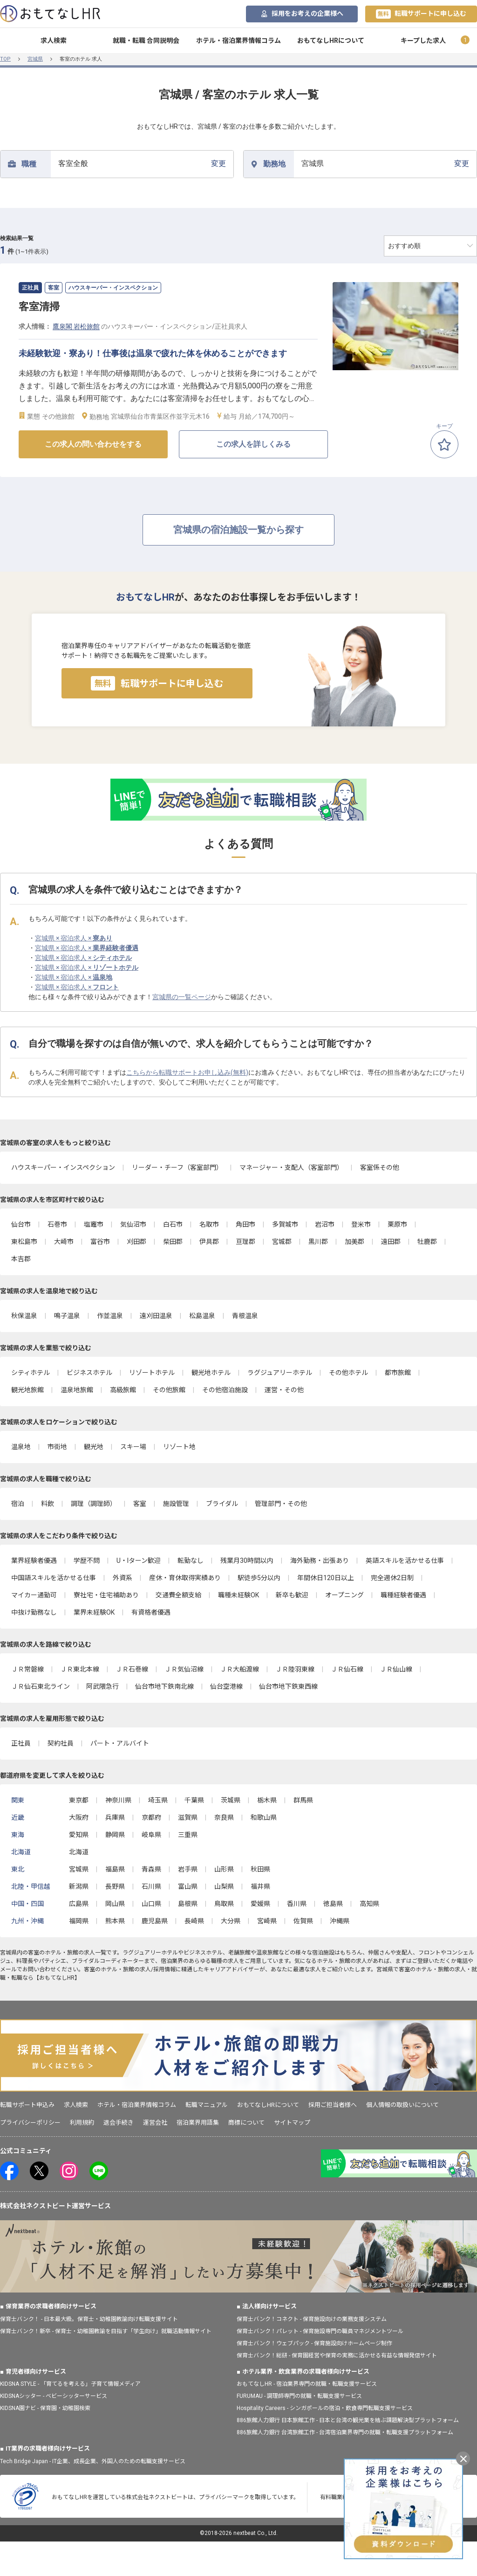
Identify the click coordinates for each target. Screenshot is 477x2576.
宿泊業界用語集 (198, 2122)
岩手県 (188, 1869)
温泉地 (21, 1446)
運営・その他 (284, 1390)
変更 (142, 163)
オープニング (344, 1595)
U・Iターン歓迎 (138, 1560)
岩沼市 (324, 1224)
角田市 (245, 1224)
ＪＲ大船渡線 (239, 1669)
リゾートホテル (152, 1372)
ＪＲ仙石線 (347, 1669)
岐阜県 (151, 1834)
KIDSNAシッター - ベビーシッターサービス (53, 2396)
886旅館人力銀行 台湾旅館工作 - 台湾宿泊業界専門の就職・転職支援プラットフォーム (345, 2432)
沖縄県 (339, 1921)
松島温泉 (202, 1315)
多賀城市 (285, 1224)
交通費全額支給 (178, 1595)
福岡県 (79, 1921)
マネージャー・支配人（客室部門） (291, 1167)
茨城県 (230, 1800)
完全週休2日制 (392, 1578)
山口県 (151, 1903)
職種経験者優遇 (403, 1595)
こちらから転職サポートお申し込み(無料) (187, 1072)
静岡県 (115, 1834)
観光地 (93, 1446)
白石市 (173, 1224)
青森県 (151, 1869)
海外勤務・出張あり (319, 1560)
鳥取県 (224, 1903)
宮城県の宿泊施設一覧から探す (238, 529)
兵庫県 (115, 1817)
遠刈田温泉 (156, 1315)
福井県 (260, 1886)
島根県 (188, 1903)
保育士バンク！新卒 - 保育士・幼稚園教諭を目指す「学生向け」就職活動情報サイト (105, 2331)
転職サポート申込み (27, 2104)
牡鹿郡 (427, 1241)
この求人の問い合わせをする (93, 444)
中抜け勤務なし (34, 1612)
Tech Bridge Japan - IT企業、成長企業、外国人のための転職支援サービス (92, 2461)
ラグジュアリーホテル (279, 1372)
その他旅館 (169, 1390)
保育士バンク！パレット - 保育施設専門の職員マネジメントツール (320, 2331)
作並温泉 (110, 1315)
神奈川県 (118, 1800)
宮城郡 (282, 1241)
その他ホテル (348, 1372)
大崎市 (64, 1241)
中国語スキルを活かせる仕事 (53, 1578)
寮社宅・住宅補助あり (106, 1595)
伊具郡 (209, 1241)
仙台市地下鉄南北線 (164, 1686)
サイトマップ (292, 2122)
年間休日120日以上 (325, 1578)
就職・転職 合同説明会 (146, 40)
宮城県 (35, 59)
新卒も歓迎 (292, 1595)
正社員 (21, 1743)
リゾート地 (179, 1446)
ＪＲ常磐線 (27, 1669)
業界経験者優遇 (34, 1560)
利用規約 (82, 2122)
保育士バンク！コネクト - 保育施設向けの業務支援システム (312, 2319)
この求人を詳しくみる (253, 444)
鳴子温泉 (67, 1315)
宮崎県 (267, 1921)
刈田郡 (136, 1241)
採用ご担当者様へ (332, 2104)
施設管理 (176, 1503)
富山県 (188, 1886)
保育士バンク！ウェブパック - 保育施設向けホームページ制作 (314, 2343)
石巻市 (57, 1224)
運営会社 (155, 2122)
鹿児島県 (155, 1921)
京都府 (151, 1817)
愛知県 (79, 1834)
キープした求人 (423, 40)
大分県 (230, 1921)
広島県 (79, 1903)
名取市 (209, 1224)
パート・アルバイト (119, 1743)
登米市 (361, 1224)
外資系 (122, 1578)
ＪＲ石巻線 (132, 1669)
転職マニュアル (206, 2104)
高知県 (369, 1903)
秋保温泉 (24, 1315)
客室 (139, 1503)
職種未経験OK (238, 1595)
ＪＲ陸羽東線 (294, 1669)
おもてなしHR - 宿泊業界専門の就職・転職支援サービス (307, 2384)
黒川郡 (318, 1241)
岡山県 (115, 1903)
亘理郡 (245, 1241)
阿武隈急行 (102, 1686)
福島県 (115, 1869)
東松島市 (24, 1241)
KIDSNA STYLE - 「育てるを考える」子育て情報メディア (70, 2384)
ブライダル (222, 1503)
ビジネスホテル (89, 1372)
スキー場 (133, 1446)
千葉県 (194, 1800)
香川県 (297, 1903)
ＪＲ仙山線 (396, 1669)
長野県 (115, 1886)
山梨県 (224, 1886)
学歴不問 (87, 1560)
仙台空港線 (226, 1686)
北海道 (79, 1852)
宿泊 (17, 1503)
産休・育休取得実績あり (185, 1578)
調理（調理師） (93, 1503)
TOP (5, 59)
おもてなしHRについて (330, 40)
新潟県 (79, 1886)
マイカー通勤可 (34, 1595)
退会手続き (118, 2122)
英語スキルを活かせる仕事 (405, 1560)
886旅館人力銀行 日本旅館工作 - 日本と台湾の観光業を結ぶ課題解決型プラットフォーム (348, 2420)
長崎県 (194, 1921)
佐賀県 (303, 1921)
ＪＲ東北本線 (79, 1669)
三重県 (188, 1834)
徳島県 (333, 1903)
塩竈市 (93, 1224)
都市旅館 (398, 1372)
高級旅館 (123, 1390)
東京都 (79, 1800)
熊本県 (115, 1921)
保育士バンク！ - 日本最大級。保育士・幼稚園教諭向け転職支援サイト (89, 2319)
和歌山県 (264, 1817)
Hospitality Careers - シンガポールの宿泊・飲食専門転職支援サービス (325, 2408)
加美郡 (354, 1241)
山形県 (224, 1869)
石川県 (151, 1886)
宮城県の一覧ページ (181, 997)
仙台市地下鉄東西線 (288, 1686)
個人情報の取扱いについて (402, 2104)
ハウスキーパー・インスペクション (63, 1167)
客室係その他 (379, 1167)
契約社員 (61, 1743)
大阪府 (79, 1817)
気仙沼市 (133, 1224)
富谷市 (100, 1241)
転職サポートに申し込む (421, 14)
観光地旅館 (27, 1390)
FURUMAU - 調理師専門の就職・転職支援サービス (299, 2396)
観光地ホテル (211, 1372)
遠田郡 (391, 1241)
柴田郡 (173, 1241)
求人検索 (54, 40)
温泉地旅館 (77, 1390)
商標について (246, 2122)
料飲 (47, 1503)
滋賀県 (188, 1817)
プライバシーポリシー (30, 2122)
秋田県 (260, 1869)
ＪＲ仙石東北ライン (40, 1686)
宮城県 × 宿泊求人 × (73, 938)
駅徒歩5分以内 (259, 1578)
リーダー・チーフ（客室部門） (177, 1167)
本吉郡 (21, 1259)
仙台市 (21, 1224)
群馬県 (303, 1800)
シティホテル (30, 1372)
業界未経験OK (94, 1612)
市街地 (57, 1446)
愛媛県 (260, 1903)
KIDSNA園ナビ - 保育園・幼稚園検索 (45, 2408)
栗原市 (397, 1224)
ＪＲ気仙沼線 (184, 1669)
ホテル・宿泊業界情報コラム (238, 40)
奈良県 (224, 1817)
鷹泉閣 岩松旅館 (76, 326)
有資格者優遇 (150, 1612)
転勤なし (190, 1560)
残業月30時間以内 (246, 1560)
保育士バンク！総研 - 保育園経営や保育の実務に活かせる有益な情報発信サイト (337, 2355)
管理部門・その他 (281, 1503)
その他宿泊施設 (225, 1390)
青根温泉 (245, 1315)
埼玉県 (158, 1800)
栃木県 (267, 1800)
